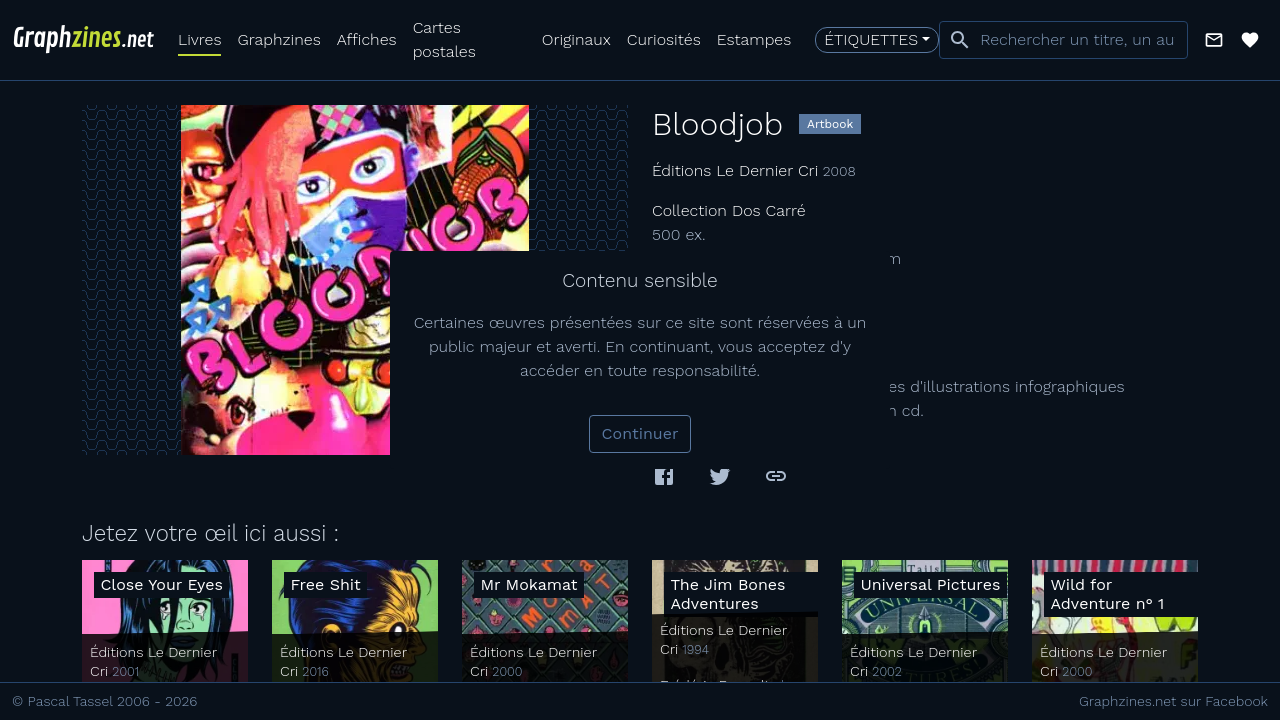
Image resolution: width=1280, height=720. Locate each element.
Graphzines (278, 39)
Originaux (576, 39)
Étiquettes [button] (871, 39)
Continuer (640, 433)
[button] (1214, 40)
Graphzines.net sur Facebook (1173, 701)
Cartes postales (444, 39)
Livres (199, 39)
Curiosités (664, 39)
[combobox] (1063, 40)
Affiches (367, 39)
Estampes (754, 39)
